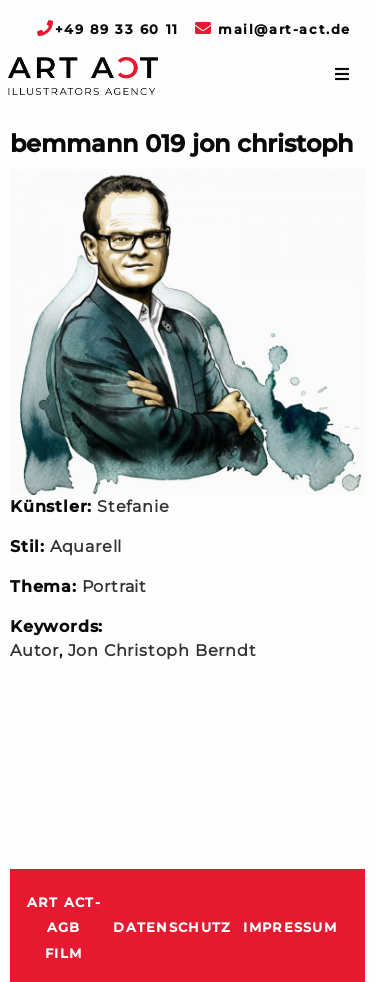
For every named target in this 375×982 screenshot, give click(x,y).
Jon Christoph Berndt (162, 650)
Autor (34, 650)
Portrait (114, 586)
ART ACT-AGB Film (64, 928)
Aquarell (86, 546)
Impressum (290, 927)
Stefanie (133, 506)
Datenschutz (172, 927)
